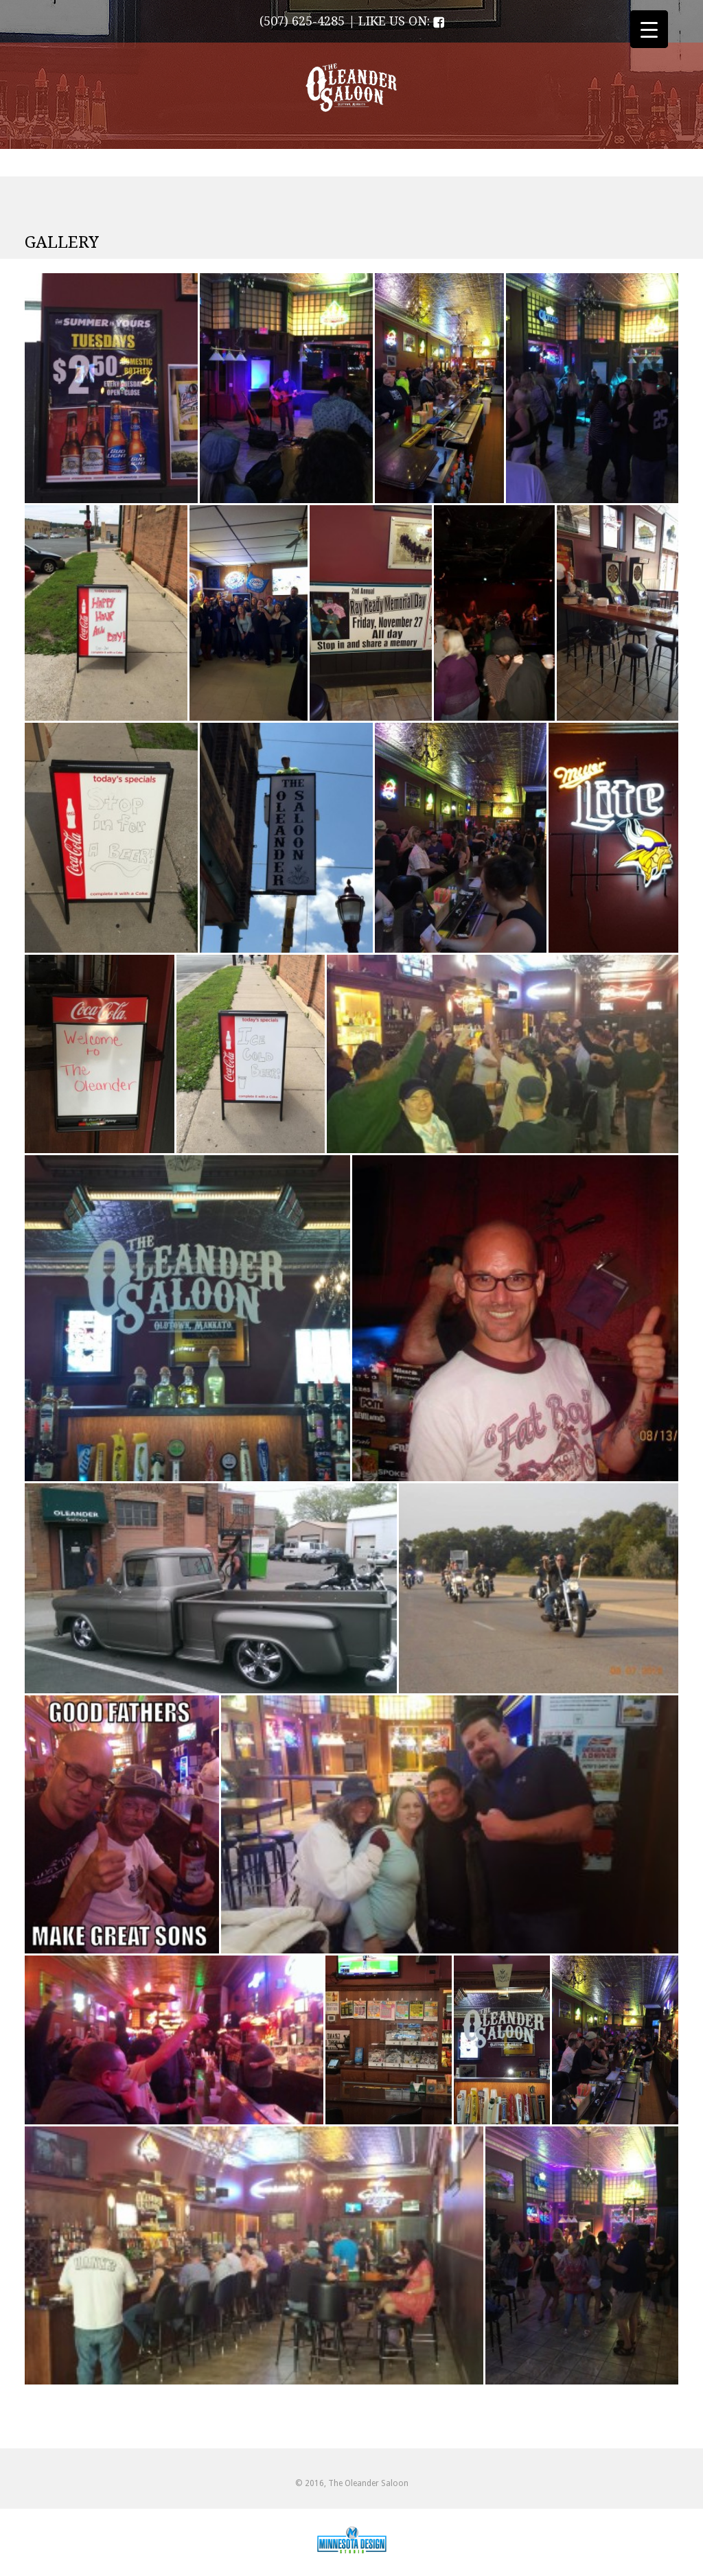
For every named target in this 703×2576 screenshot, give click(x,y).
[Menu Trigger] (649, 29)
